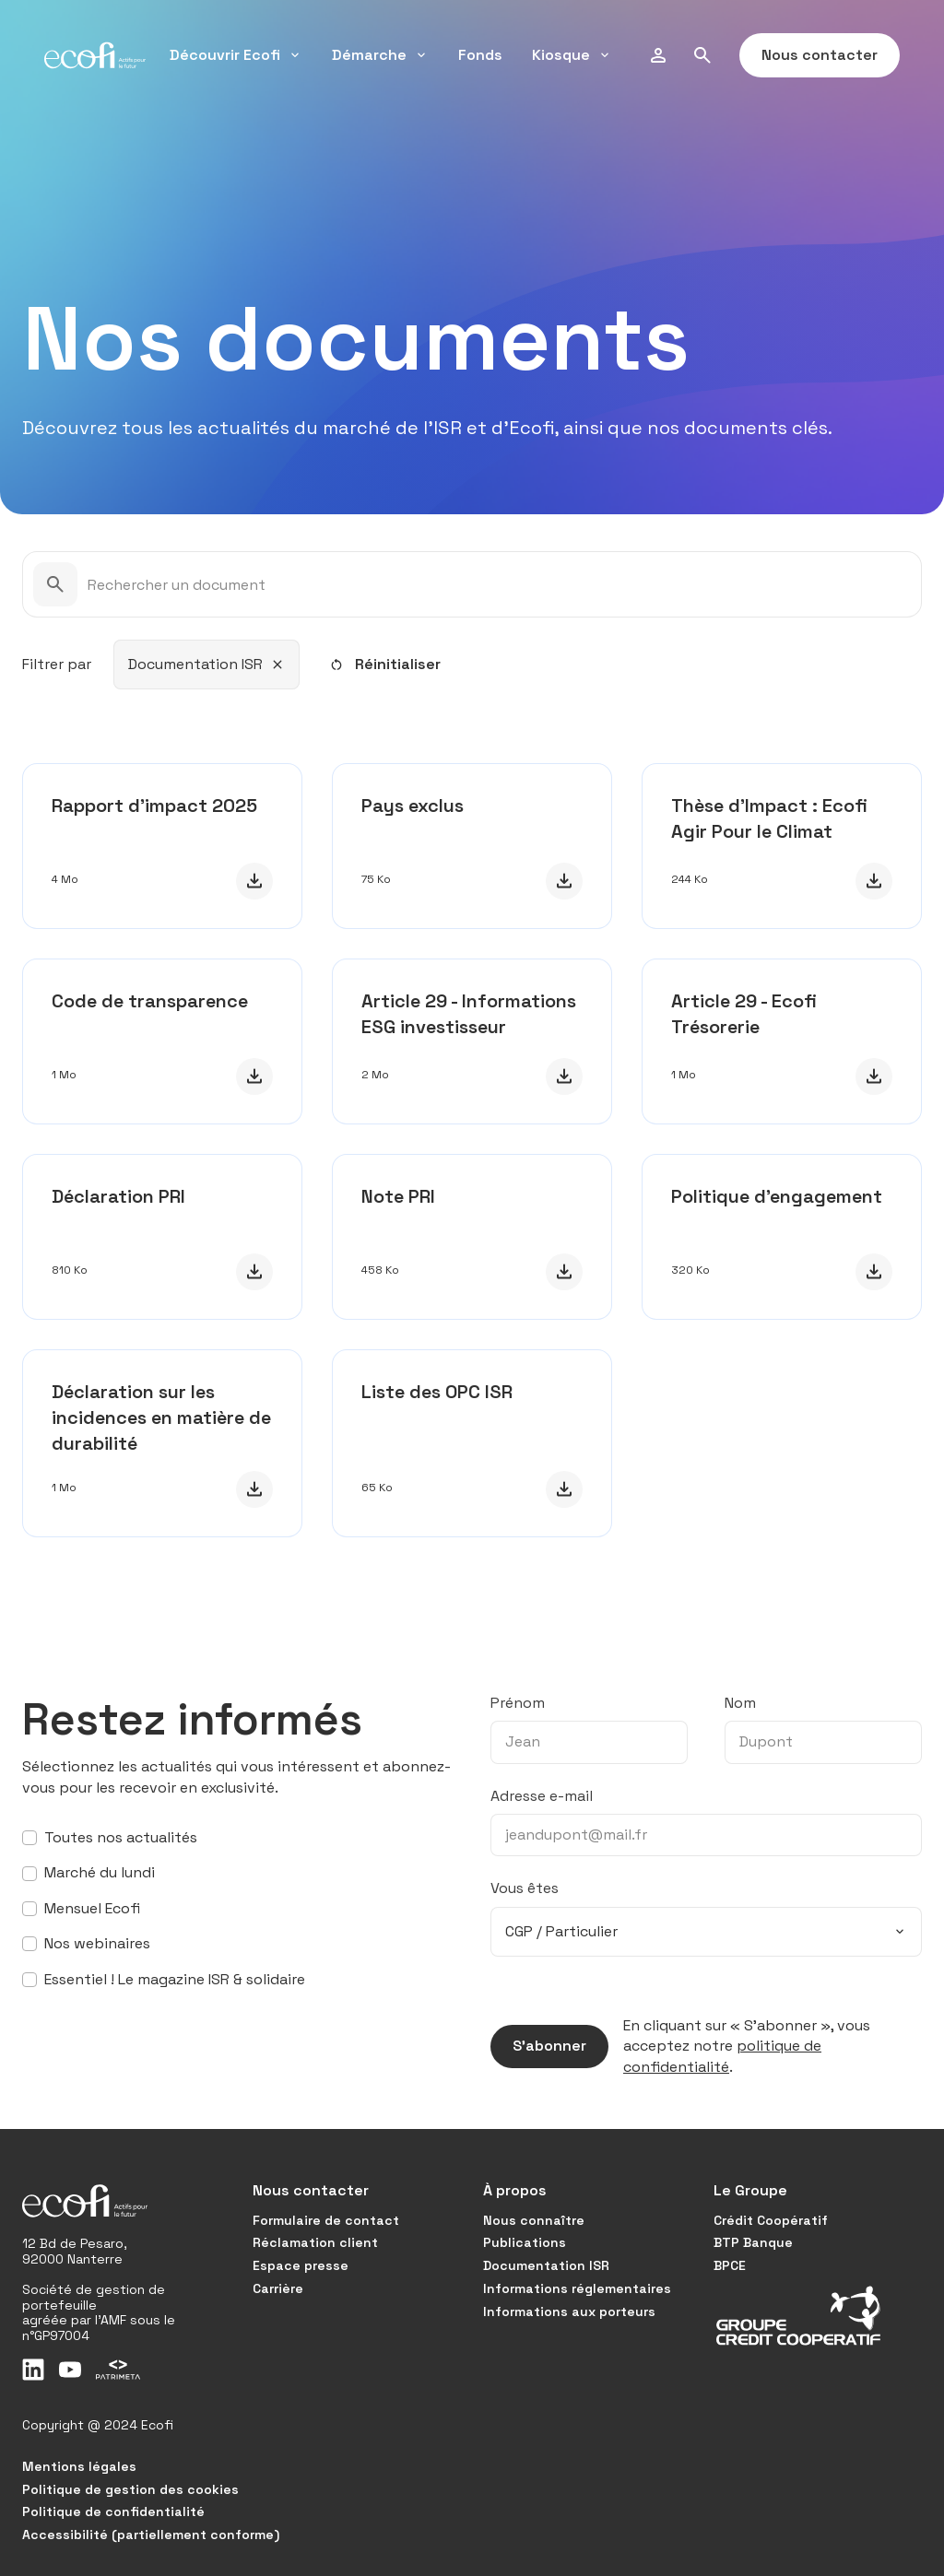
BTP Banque (753, 2242)
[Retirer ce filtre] (277, 664)
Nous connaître (533, 2220)
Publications (524, 2242)
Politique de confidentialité (113, 2511)
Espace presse (300, 2265)
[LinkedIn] (33, 2369)
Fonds (480, 55)
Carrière (278, 2288)
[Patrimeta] (118, 2369)
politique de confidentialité (722, 2056)
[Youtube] (70, 2369)
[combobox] (206, 664)
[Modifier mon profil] (658, 55)
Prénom (517, 1702)
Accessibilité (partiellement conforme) (150, 2534)
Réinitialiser (385, 664)
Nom (740, 1702)
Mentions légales (79, 2466)
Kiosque (572, 55)
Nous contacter (808, 55)
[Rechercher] (702, 55)
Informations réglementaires (577, 2288)
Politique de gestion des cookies (130, 2489)
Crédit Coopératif (771, 2220)
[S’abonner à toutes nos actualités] (29, 1837)
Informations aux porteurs (569, 2311)
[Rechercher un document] (472, 584)
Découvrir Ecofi (236, 55)
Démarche (380, 55)
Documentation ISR (546, 2265)
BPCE (730, 2265)
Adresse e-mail (541, 1796)
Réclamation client (315, 2242)
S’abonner (538, 2046)
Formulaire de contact (326, 2220)
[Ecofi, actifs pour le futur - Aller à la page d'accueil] (95, 55)
